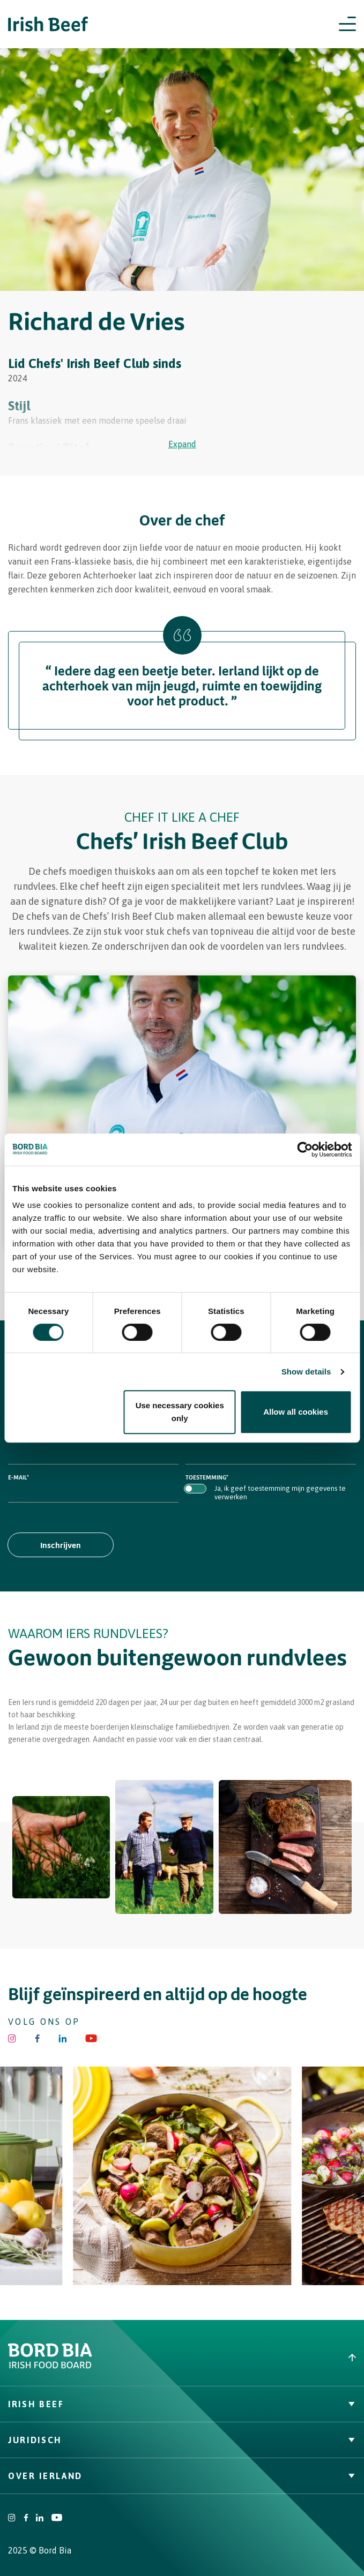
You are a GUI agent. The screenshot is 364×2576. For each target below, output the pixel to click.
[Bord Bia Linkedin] (62, 2038)
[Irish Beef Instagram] (12, 2038)
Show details (306, 1371)
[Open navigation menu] (347, 24)
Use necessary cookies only (180, 1412)
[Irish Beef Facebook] (37, 2038)
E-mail (18, 1477)
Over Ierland (182, 2476)
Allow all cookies (295, 1411)
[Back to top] (273, 2357)
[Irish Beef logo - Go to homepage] (48, 24)
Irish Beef (182, 2404)
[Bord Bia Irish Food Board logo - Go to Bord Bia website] (50, 2366)
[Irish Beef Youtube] (91, 2038)
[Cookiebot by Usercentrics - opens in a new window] (305, 1149)
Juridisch (182, 2440)
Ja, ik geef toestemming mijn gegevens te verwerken (280, 1492)
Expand (182, 444)
